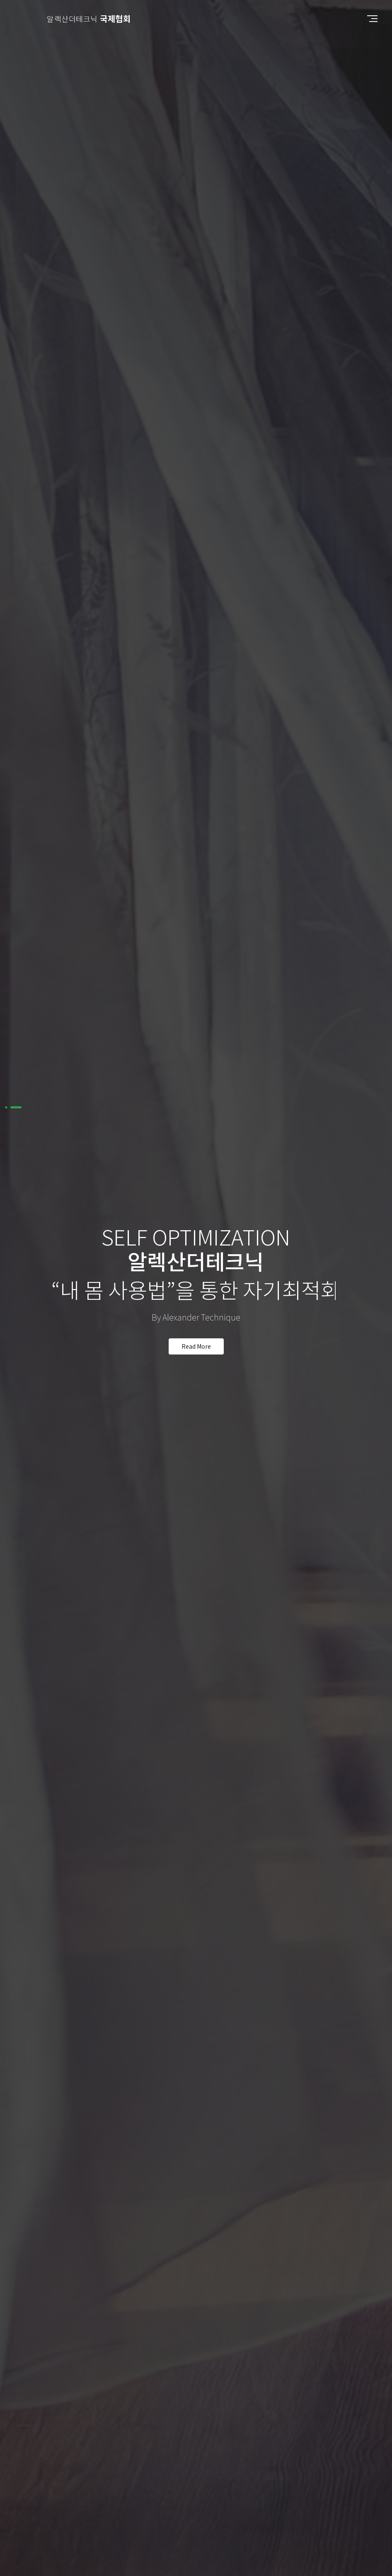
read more (196, 1342)
